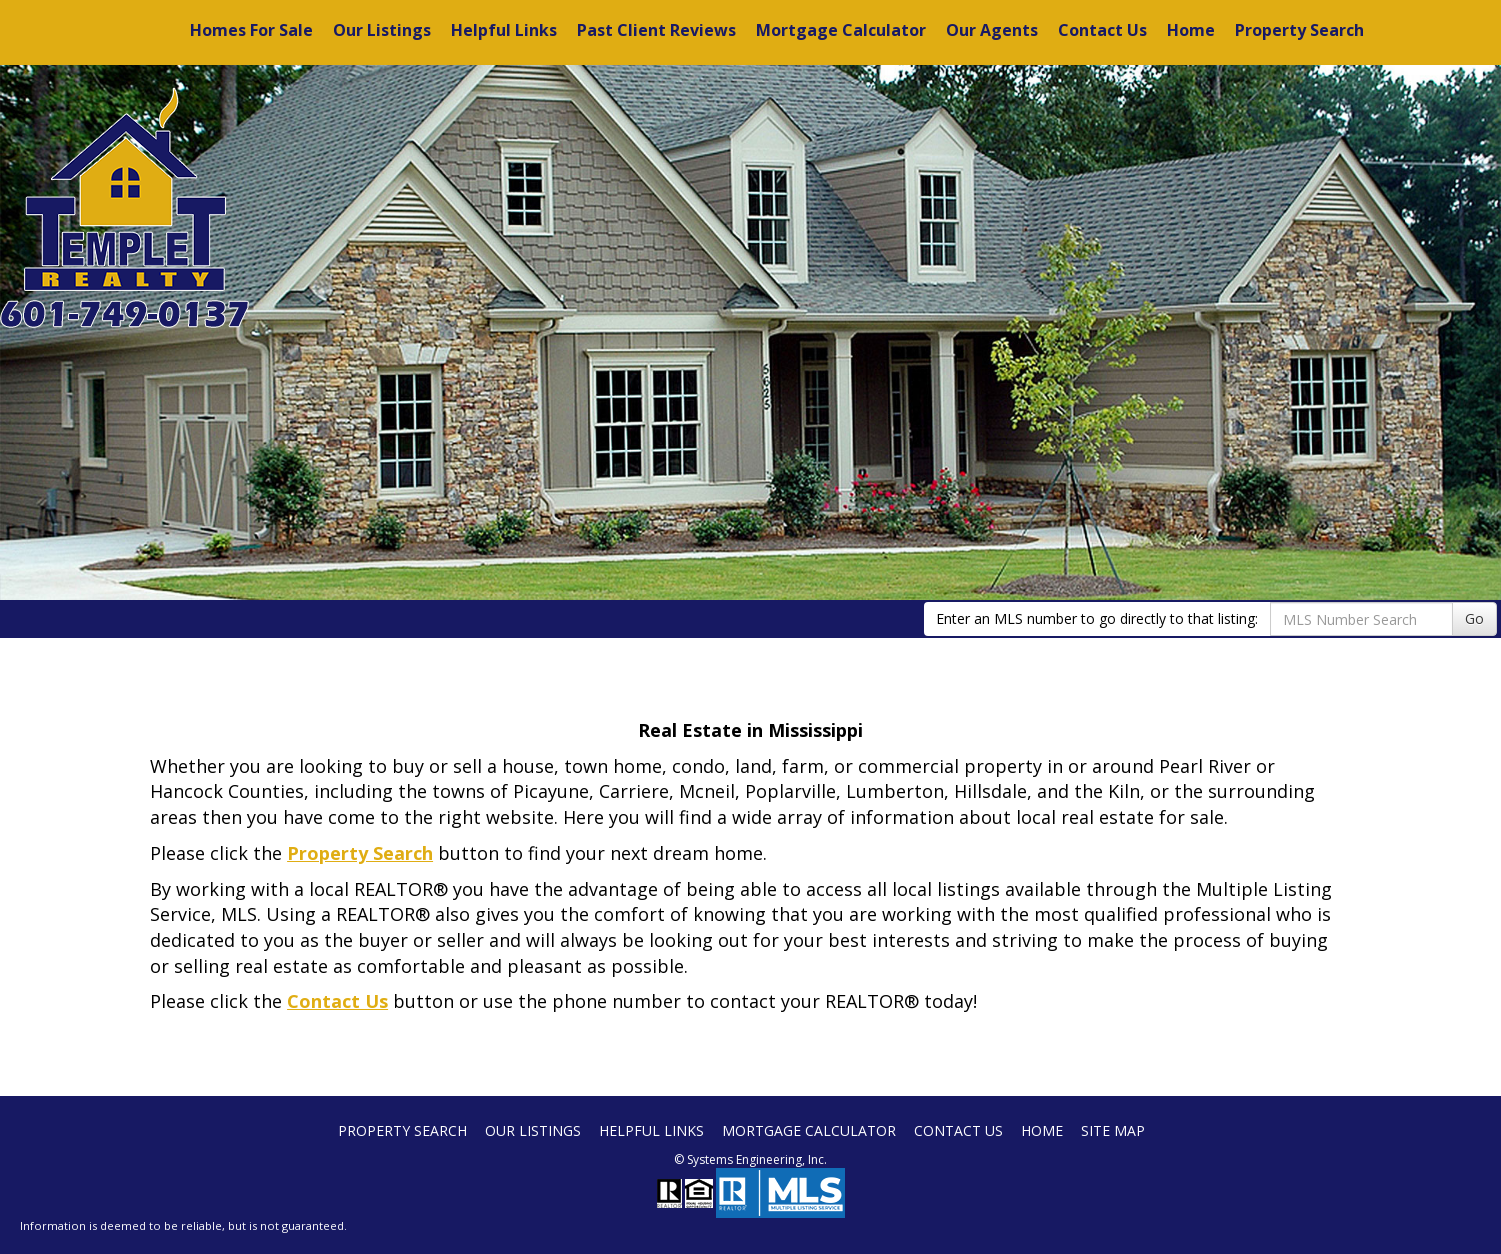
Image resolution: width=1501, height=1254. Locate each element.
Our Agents (992, 30)
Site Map (1113, 1130)
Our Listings (382, 30)
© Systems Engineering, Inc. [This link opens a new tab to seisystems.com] (750, 1159)
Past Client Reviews (656, 30)
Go (1474, 618)
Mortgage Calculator (841, 30)
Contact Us (1102, 30)
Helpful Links (504, 30)
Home (1191, 30)
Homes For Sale (251, 30)
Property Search (1299, 30)
